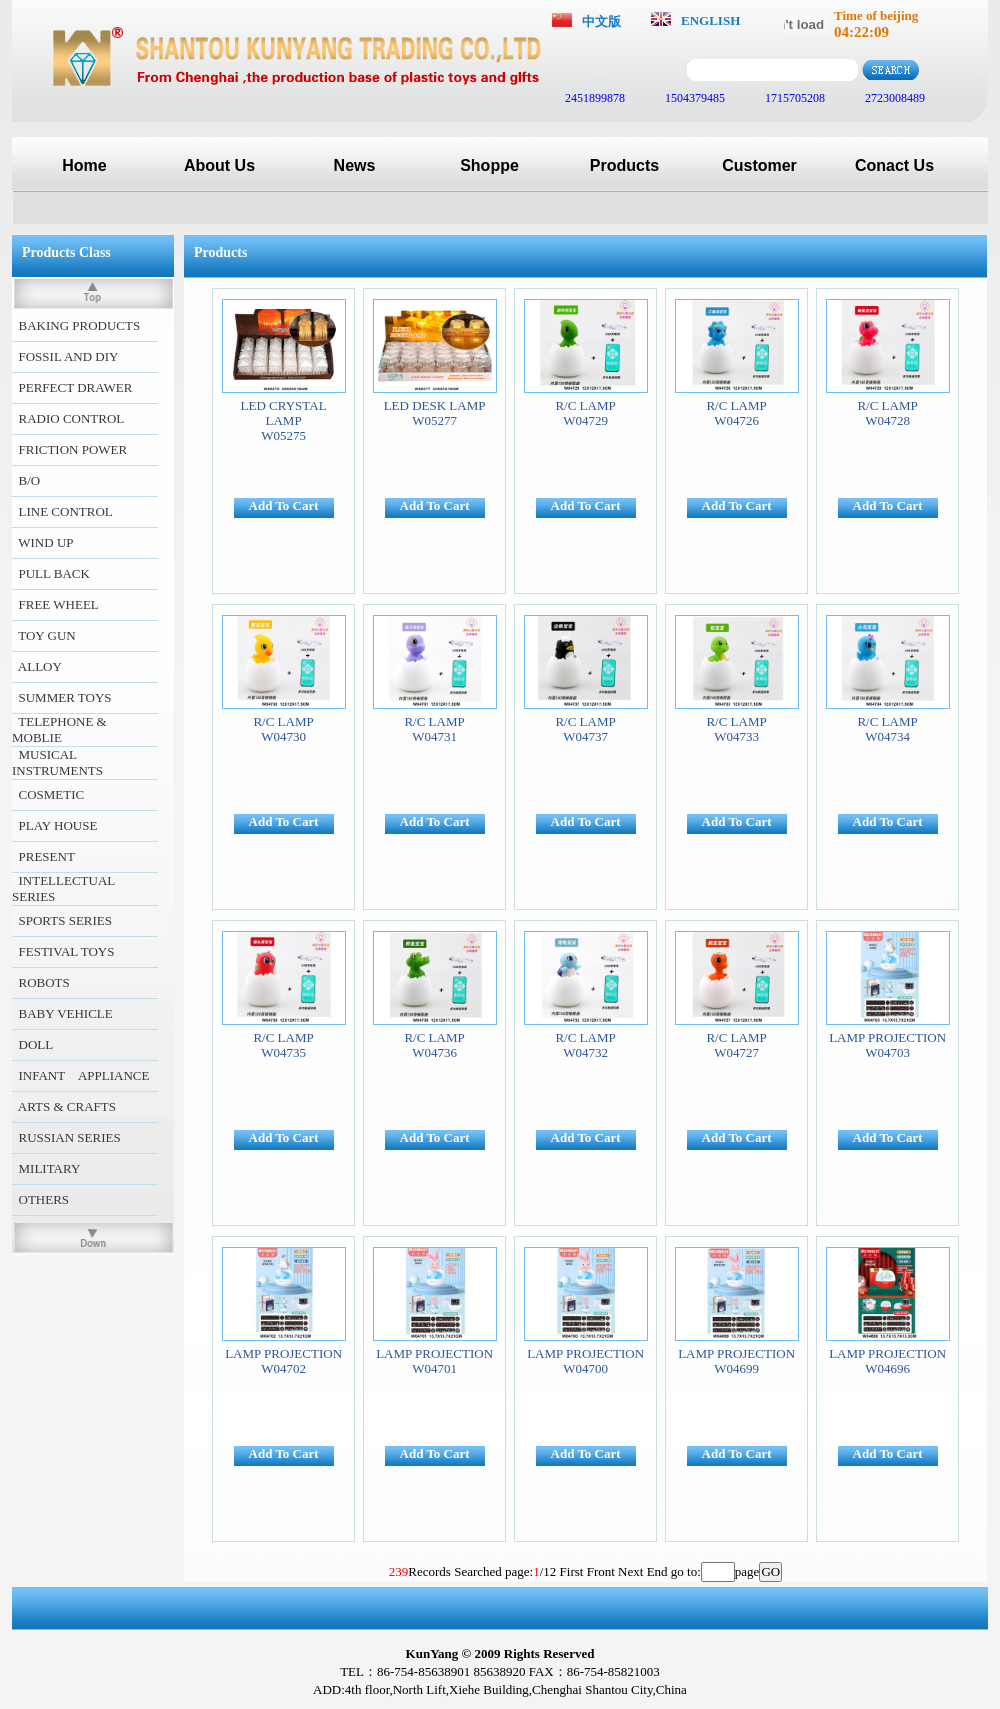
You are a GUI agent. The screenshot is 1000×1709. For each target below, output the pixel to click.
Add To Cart (284, 505)
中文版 (601, 21)
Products (624, 165)
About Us (219, 165)
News (355, 165)
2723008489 (893, 98)
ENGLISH (710, 20)
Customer (759, 165)
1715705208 (793, 98)
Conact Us (894, 165)
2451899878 (593, 98)
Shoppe (489, 165)
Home (84, 165)
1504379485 (693, 98)
